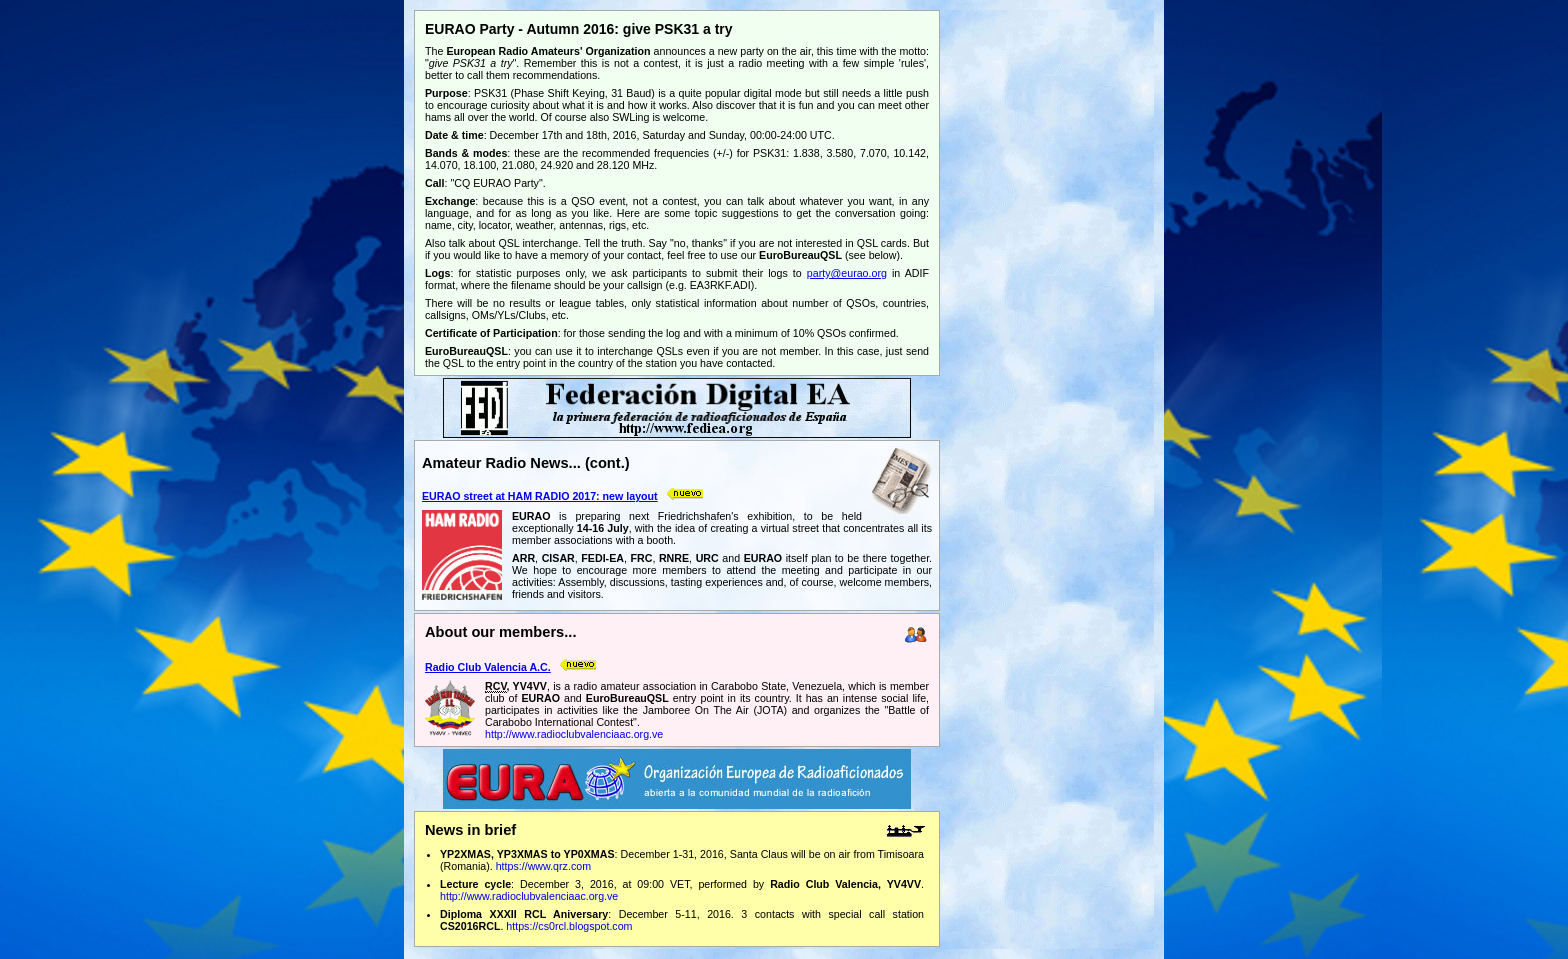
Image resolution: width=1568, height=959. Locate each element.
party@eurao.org (847, 273)
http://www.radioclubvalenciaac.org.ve (574, 734)
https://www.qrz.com (543, 866)
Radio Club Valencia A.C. (488, 667)
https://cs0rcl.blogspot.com (569, 926)
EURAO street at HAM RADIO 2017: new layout (540, 496)
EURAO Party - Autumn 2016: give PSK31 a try (579, 29)
